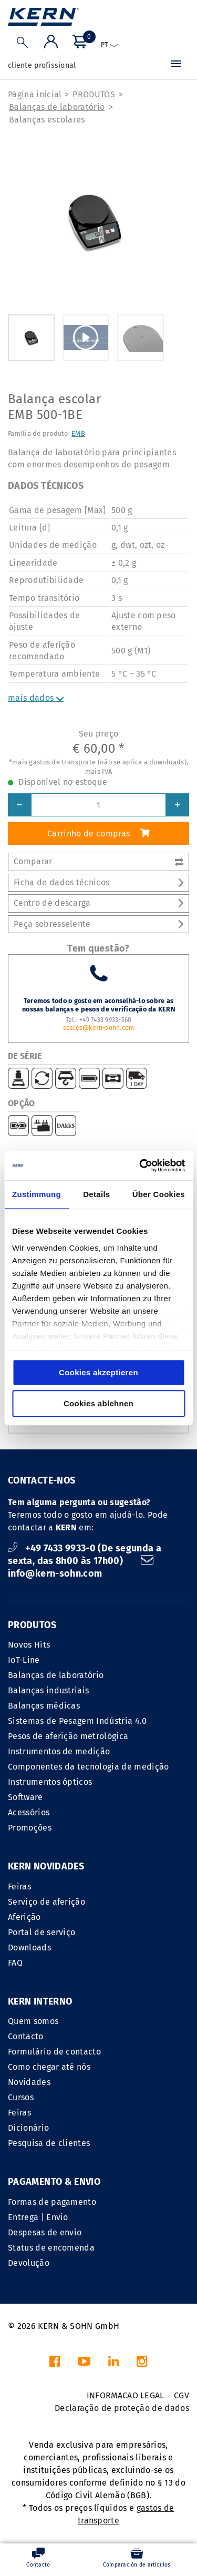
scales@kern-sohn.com (98, 1027)
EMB (78, 433)
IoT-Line (24, 1660)
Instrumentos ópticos (50, 1782)
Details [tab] (96, 1194)
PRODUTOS (93, 94)
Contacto (26, 2036)
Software (25, 1797)
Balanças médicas (44, 1706)
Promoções (29, 1828)
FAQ (15, 1963)
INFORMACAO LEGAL (125, 2395)
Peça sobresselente (98, 924)
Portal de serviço (41, 1932)
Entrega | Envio (38, 2217)
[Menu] (176, 66)
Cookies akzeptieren (98, 1372)
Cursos (21, 2097)
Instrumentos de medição (59, 1751)
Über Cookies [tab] (158, 1194)
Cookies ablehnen (98, 1403)
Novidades (29, 2082)
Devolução (28, 2263)
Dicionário (28, 2128)
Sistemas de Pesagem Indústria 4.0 (77, 1721)
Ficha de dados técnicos (98, 882)
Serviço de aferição (46, 1902)
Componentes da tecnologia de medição (88, 1767)
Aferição (24, 1917)
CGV (181, 2395)
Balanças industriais (48, 1690)
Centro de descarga (98, 903)
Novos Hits (29, 1645)
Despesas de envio (44, 2232)
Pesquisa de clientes (49, 2143)
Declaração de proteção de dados (122, 2408)
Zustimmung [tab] (36, 1194)
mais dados (36, 698)
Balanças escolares (47, 120)
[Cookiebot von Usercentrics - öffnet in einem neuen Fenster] (140, 1165)
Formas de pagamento (52, 2202)
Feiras (19, 1887)
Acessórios (28, 1812)
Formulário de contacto (54, 2052)
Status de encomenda (51, 2248)
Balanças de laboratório (57, 107)
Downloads (29, 1948)
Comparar (98, 861)
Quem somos (33, 2021)
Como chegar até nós (49, 2067)
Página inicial (34, 94)
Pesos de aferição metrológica (68, 1736)
